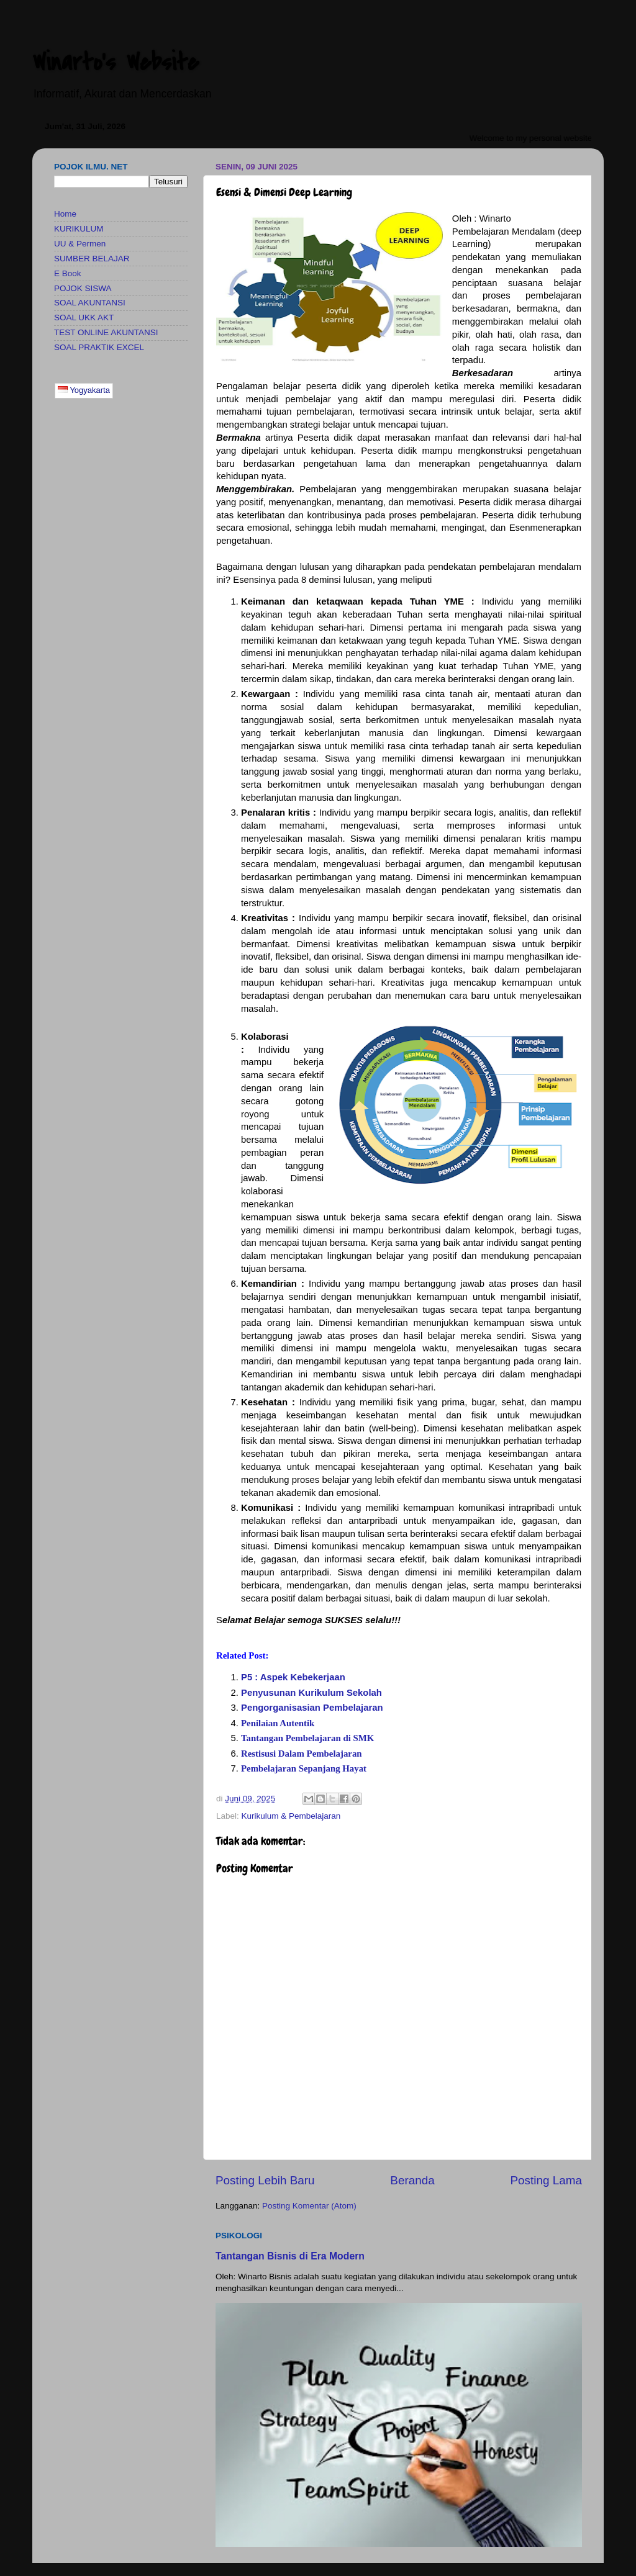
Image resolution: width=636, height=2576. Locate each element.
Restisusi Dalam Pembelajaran (301, 1754)
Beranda (412, 2180)
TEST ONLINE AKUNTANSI (106, 332)
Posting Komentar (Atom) (309, 2205)
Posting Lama (546, 2180)
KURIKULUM (79, 228)
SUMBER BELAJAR (92, 258)
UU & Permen (80, 243)
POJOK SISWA (83, 288)
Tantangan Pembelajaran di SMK (307, 1738)
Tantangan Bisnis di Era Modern (290, 2256)
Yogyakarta (84, 390)
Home (65, 213)
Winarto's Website (115, 62)
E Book (67, 273)
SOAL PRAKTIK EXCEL (99, 347)
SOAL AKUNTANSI (89, 302)
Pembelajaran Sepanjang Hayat (303, 1768)
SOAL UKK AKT (84, 317)
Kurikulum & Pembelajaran (291, 1816)
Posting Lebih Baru (265, 2180)
